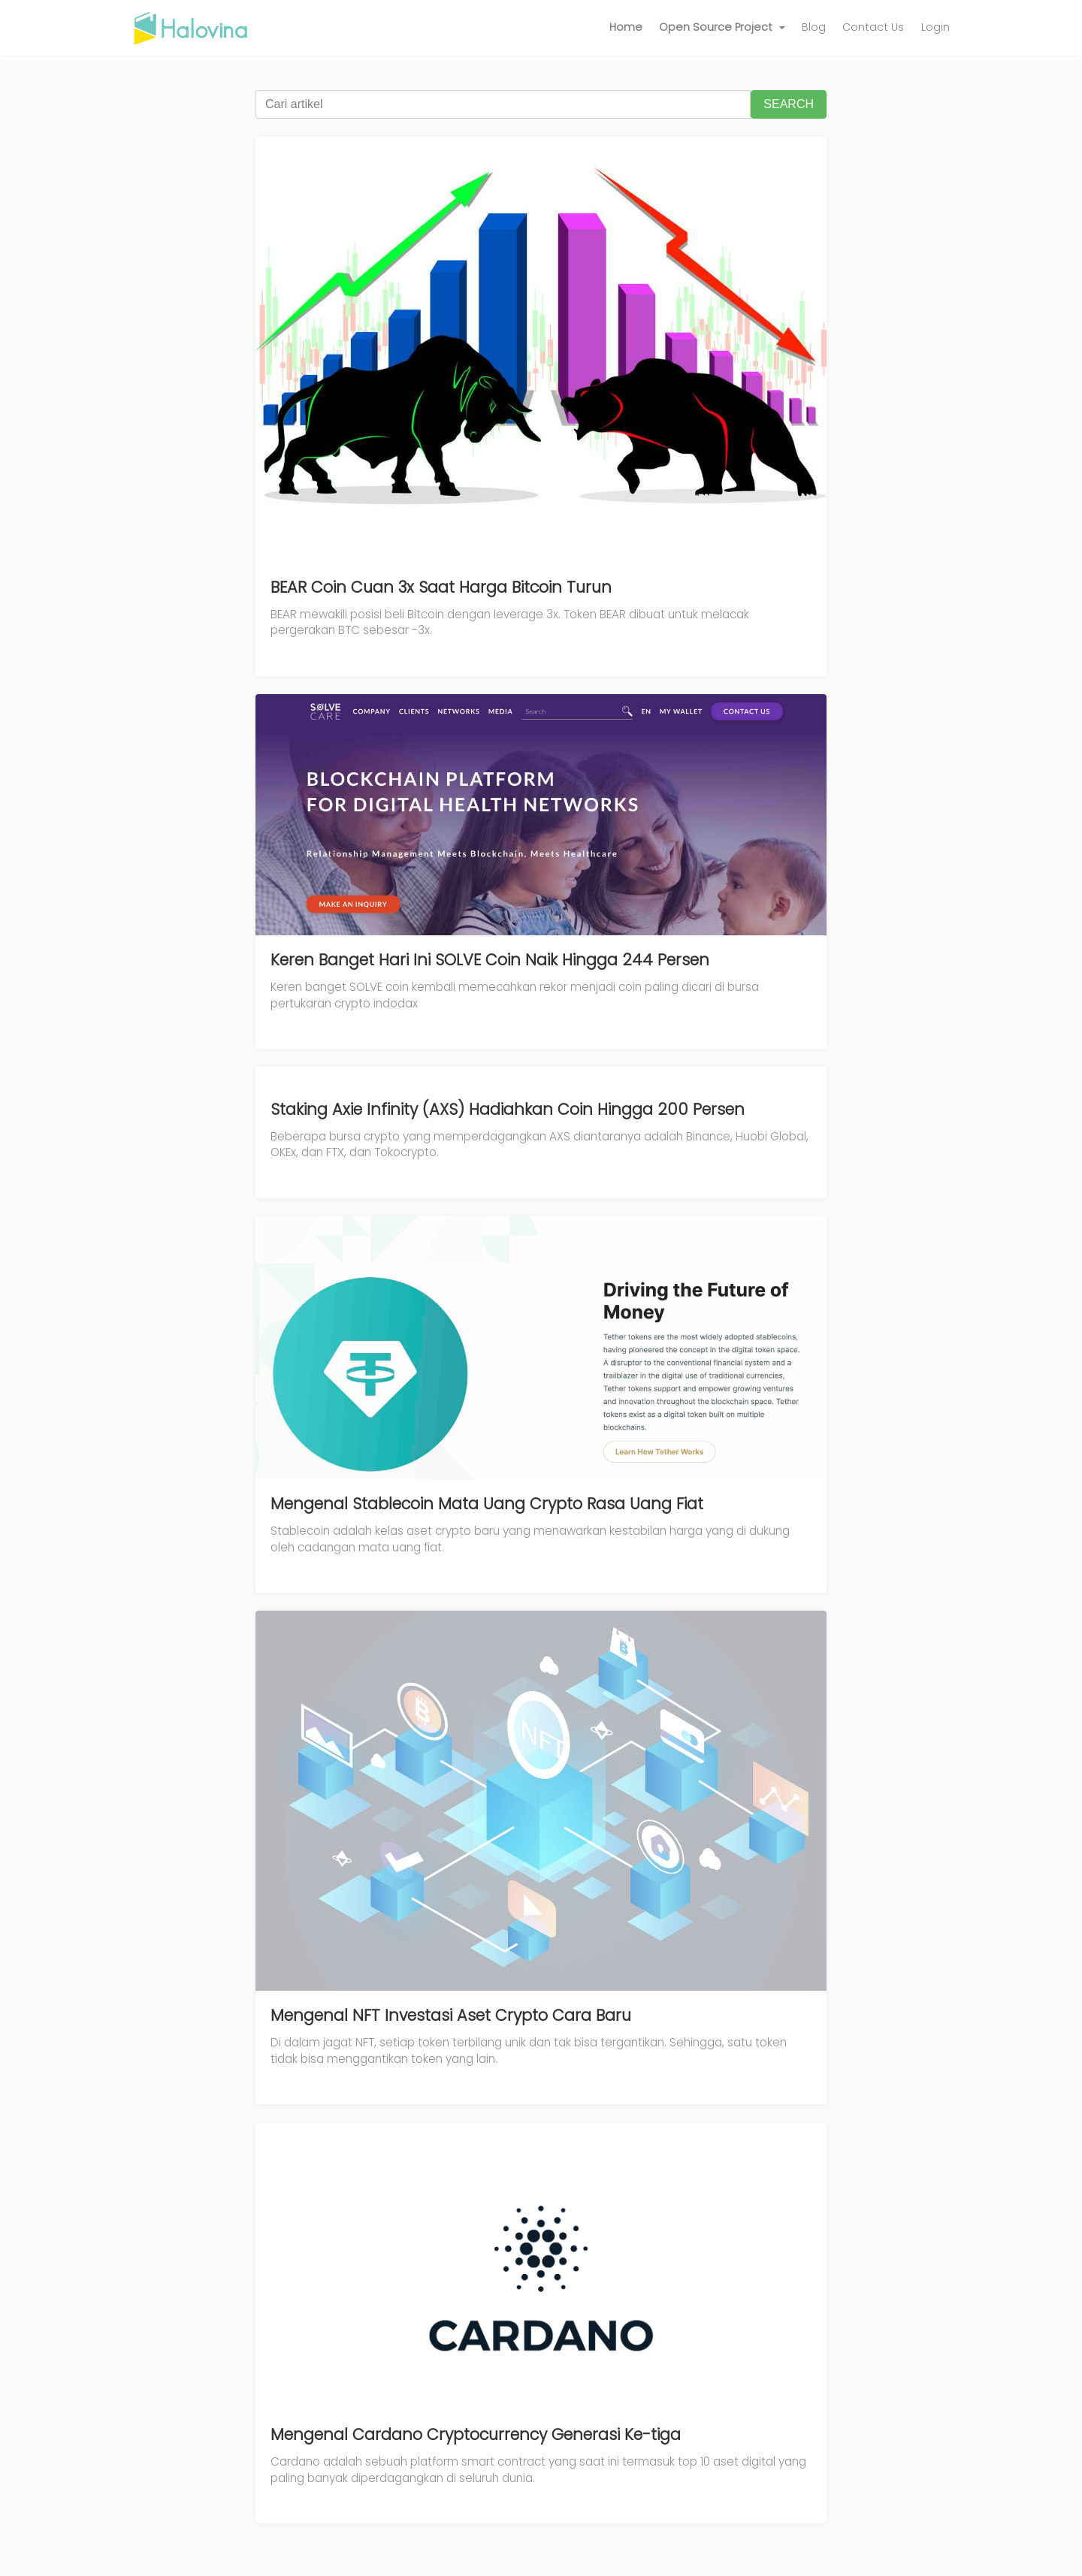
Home (625, 27)
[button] (722, 27)
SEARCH (788, 104)
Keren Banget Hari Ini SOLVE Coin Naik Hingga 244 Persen (489, 960)
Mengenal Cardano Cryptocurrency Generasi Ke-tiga (475, 2434)
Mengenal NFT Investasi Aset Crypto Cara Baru (450, 2015)
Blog (814, 27)
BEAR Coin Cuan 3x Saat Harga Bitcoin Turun (441, 587)
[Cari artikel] (503, 104)
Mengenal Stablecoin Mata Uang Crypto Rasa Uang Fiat (486, 1503)
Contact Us (873, 27)
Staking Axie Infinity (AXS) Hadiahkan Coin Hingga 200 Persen (507, 1109)
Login (935, 27)
